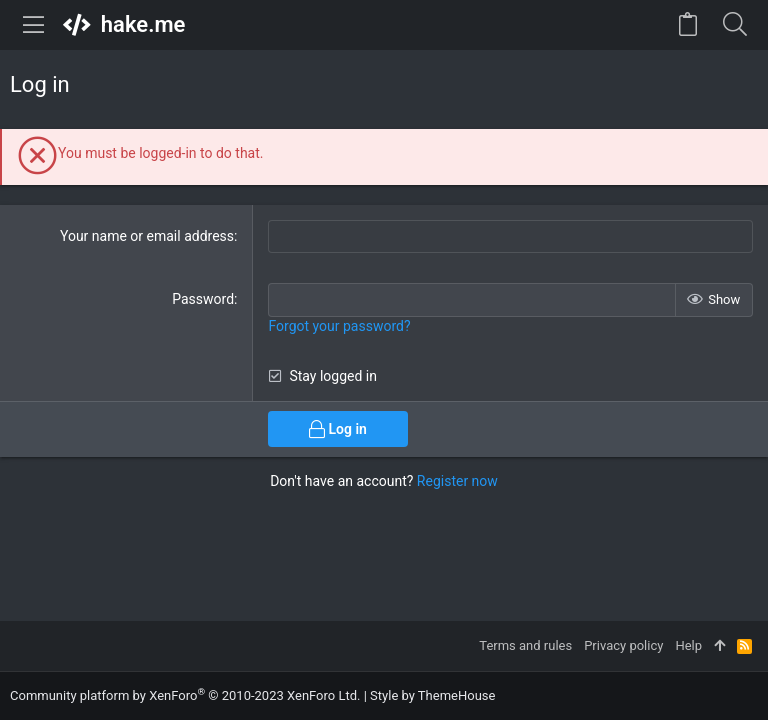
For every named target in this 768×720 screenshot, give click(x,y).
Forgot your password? (339, 326)
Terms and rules (525, 645)
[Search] (734, 25)
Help (688, 645)
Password (203, 299)
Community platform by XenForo (185, 695)
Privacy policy (623, 645)
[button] (34, 25)
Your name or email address (147, 236)
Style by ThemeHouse (432, 695)
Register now (457, 481)
